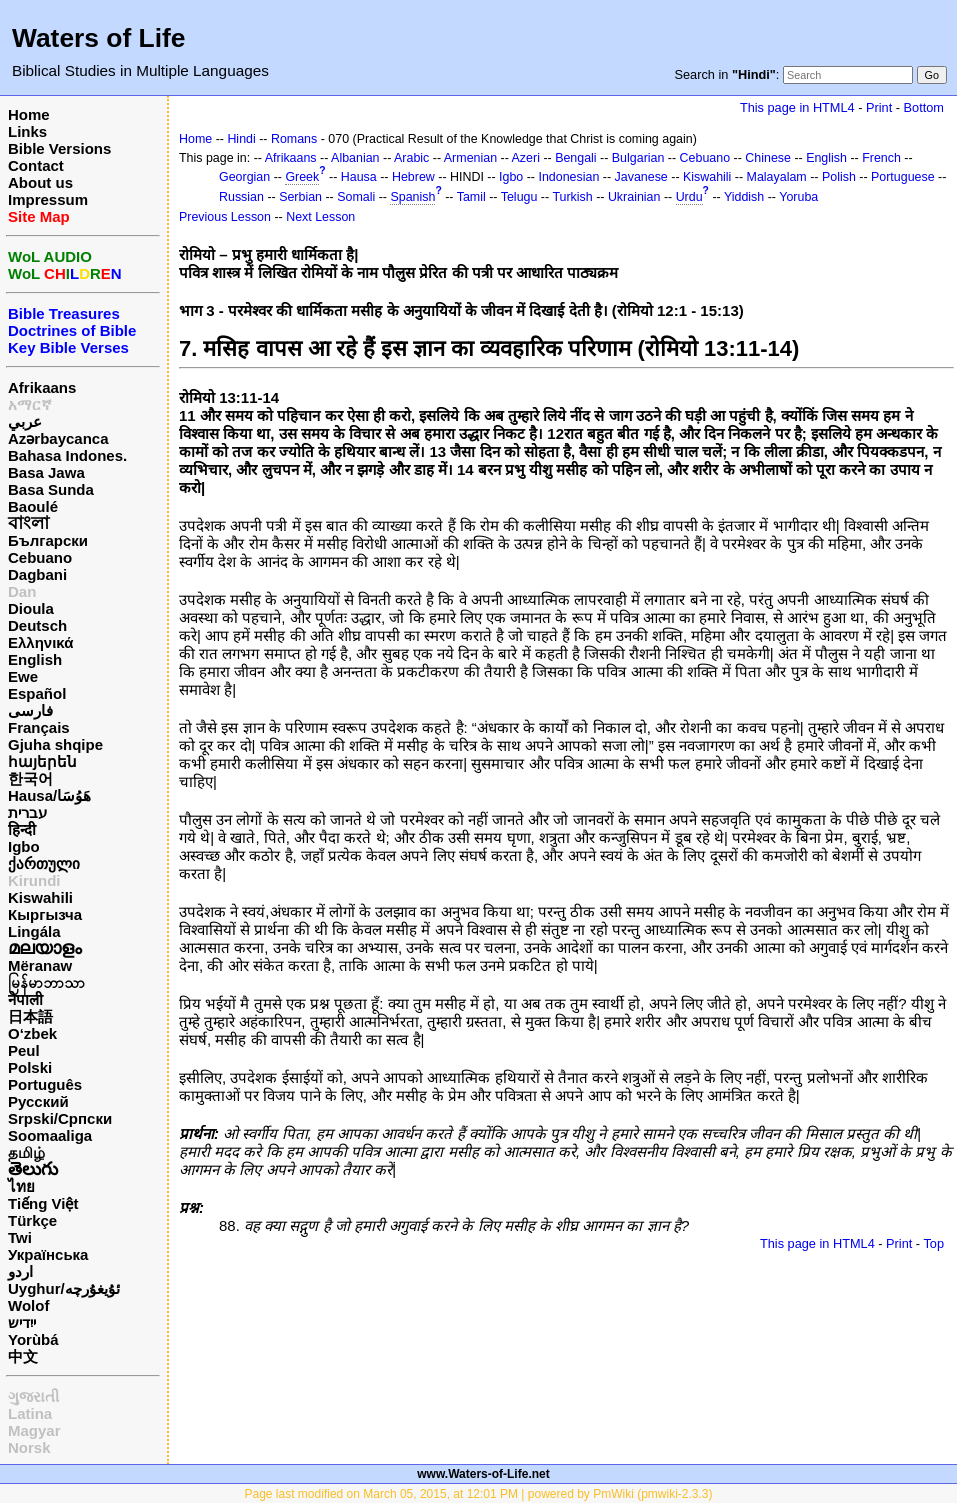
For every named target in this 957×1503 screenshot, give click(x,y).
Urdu (689, 197)
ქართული (44, 863)
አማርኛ (30, 404)
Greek (302, 177)
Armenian (470, 158)
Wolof (28, 1305)
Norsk (29, 1447)
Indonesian (568, 177)
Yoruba (798, 197)
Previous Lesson (225, 217)
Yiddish (744, 197)
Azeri (526, 158)
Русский (38, 1101)
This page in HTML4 (797, 107)
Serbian (300, 197)
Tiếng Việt (43, 1203)
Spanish (412, 197)
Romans (294, 139)
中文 (23, 1356)
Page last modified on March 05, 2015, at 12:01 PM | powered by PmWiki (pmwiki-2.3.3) (479, 1494)
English (35, 659)
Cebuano (40, 557)
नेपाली (25, 999)
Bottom (924, 107)
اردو (20, 1271)
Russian (241, 197)
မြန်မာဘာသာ (46, 982)
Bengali (576, 158)
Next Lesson (320, 217)
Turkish (572, 197)
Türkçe (32, 1220)
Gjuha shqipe (55, 744)
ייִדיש (22, 1322)
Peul (24, 1050)
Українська (48, 1254)
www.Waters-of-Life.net (483, 1474)
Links (27, 131)
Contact (36, 165)
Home (29, 114)
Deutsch (37, 625)
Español (37, 693)
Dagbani (37, 574)
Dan (22, 591)
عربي (25, 421)
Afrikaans (42, 387)
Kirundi (34, 880)
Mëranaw (40, 965)
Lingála (34, 931)
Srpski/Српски (60, 1118)
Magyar (34, 1430)
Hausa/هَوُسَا (49, 795)
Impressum (48, 199)
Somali (356, 197)
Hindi (241, 139)
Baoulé (33, 506)
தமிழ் (26, 1152)
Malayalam (777, 177)
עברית (27, 812)
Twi (20, 1237)
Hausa (359, 177)
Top (933, 1243)
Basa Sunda (51, 489)
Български (48, 540)
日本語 (30, 1016)
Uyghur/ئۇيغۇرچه (64, 1288)
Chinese (768, 158)
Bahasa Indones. (67, 455)
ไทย (21, 1186)
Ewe (23, 676)
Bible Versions (59, 148)
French (881, 158)
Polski (30, 1067)
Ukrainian (634, 197)
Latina (30, 1413)
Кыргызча (45, 914)
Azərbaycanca (58, 438)
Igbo (24, 846)
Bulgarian (638, 158)
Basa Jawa (46, 472)
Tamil (471, 197)
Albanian (355, 158)
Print (879, 107)
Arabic (411, 158)
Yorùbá (33, 1339)
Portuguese (903, 177)
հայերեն (42, 761)
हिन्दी (22, 829)
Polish (839, 177)
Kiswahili (40, 897)
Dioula (31, 608)
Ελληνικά (40, 642)
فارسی (30, 710)
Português (45, 1084)
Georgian (244, 177)
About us (40, 182)
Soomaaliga (50, 1135)
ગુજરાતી (33, 1396)
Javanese (641, 177)
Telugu (519, 197)
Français (39, 727)
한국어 (30, 778)
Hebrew (413, 177)
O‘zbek (32, 1033)
